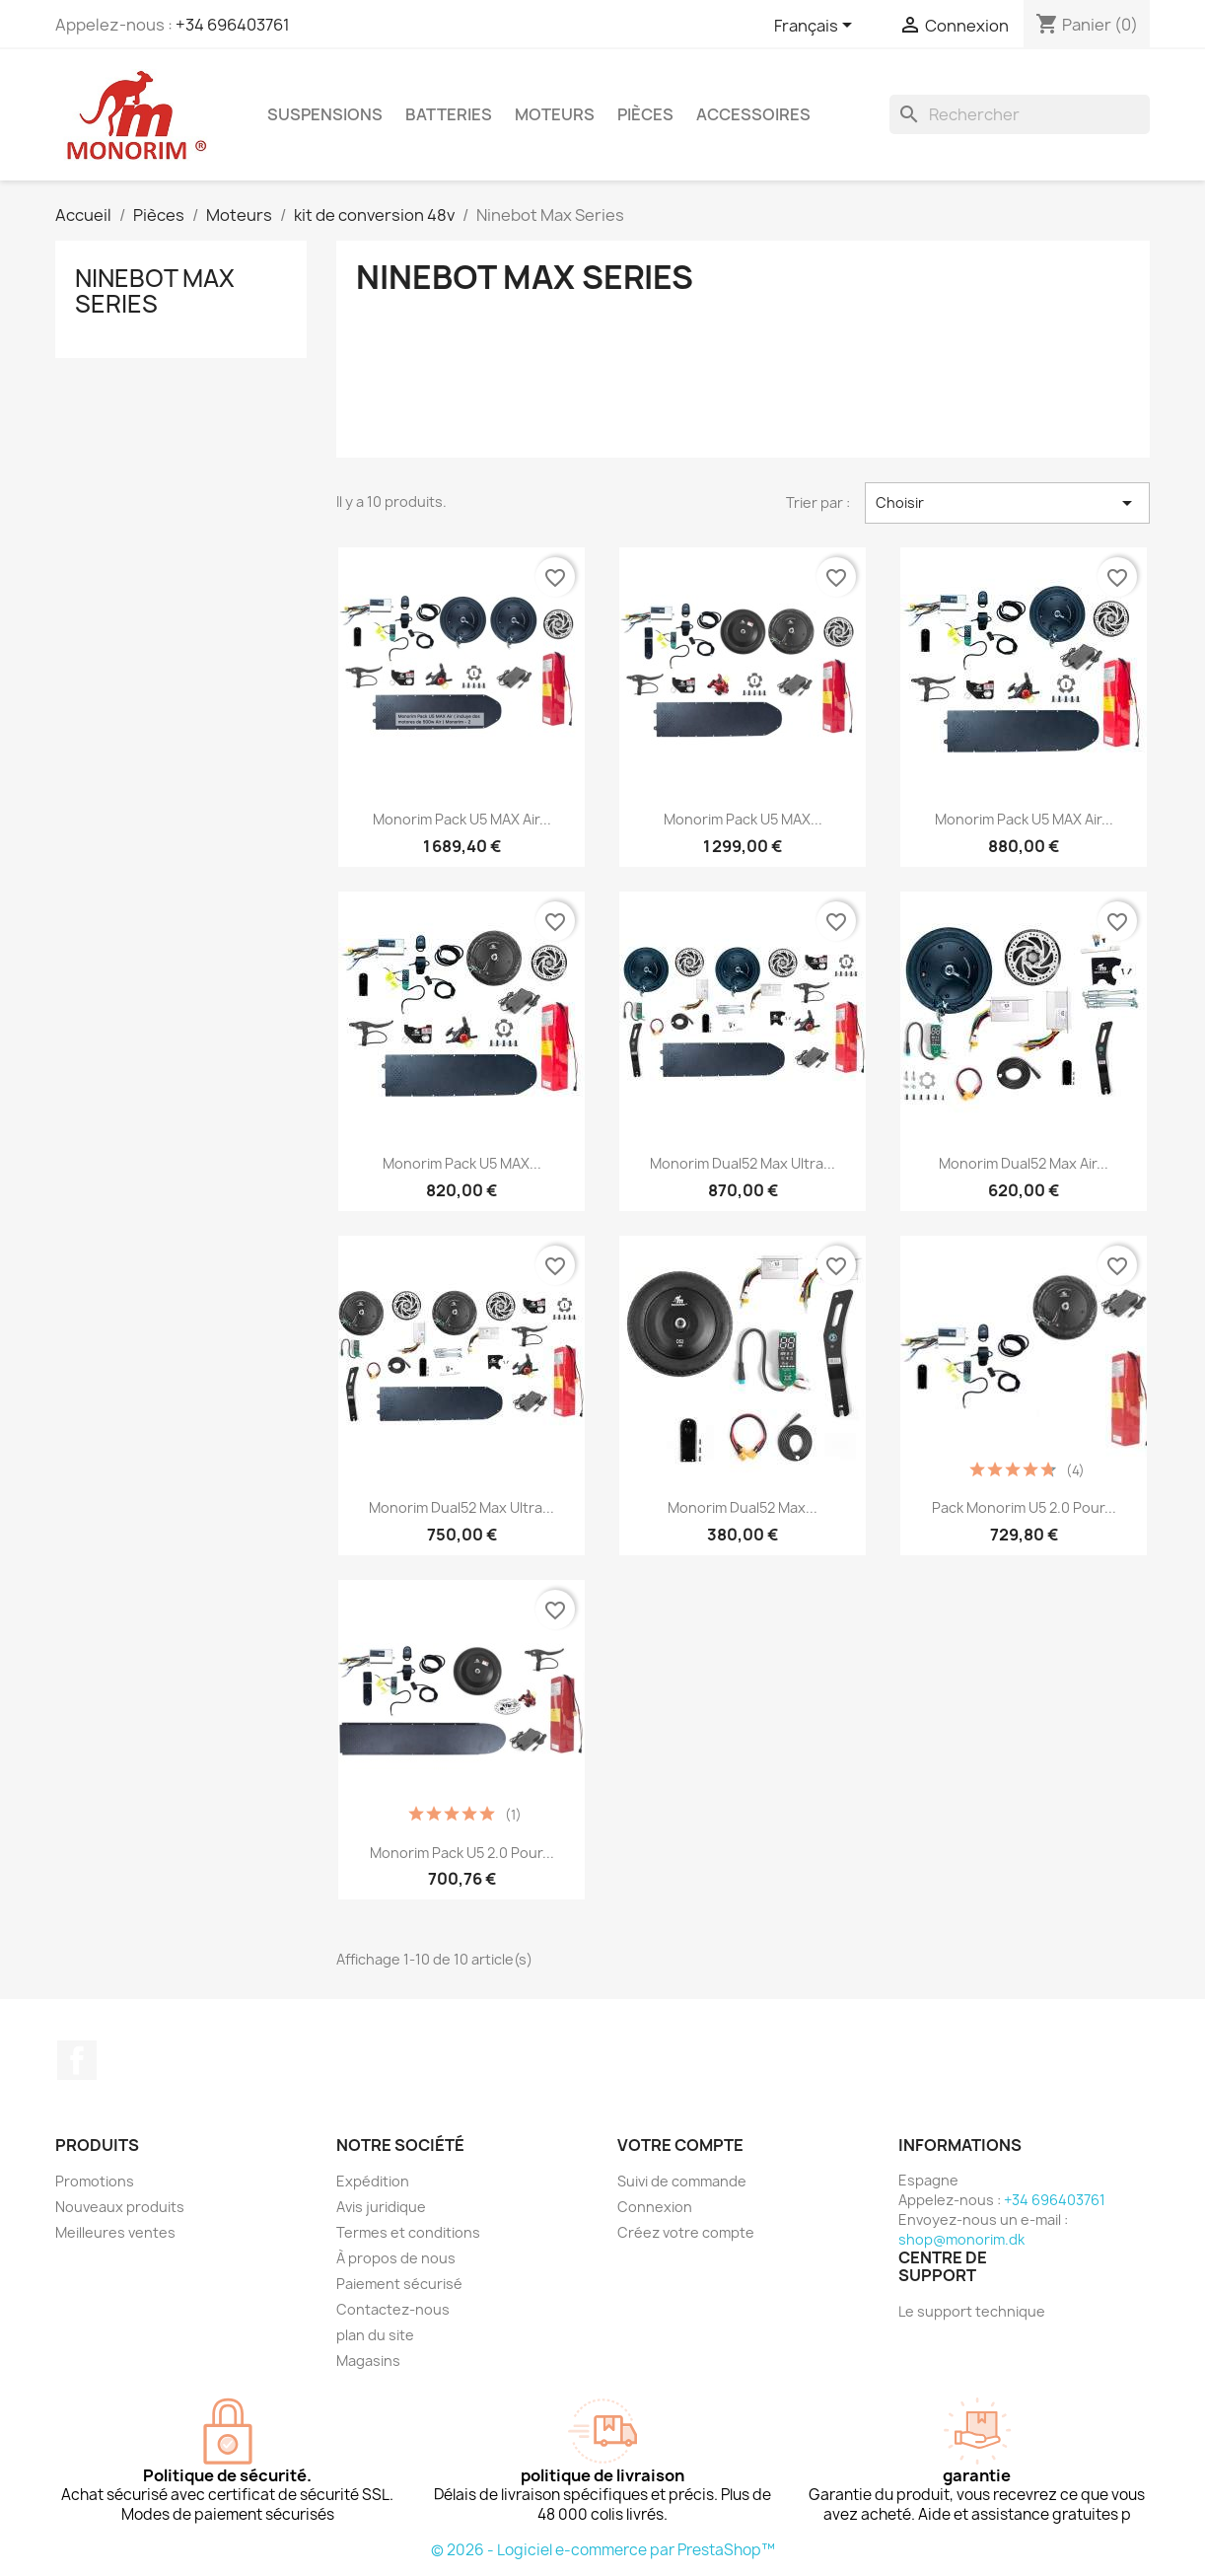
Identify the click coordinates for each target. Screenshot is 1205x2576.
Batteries (448, 114)
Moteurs (555, 114)
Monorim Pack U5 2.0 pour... (462, 1852)
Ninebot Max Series (155, 291)
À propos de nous (396, 2258)
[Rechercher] (1019, 114)
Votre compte (680, 2145)
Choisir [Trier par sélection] (1007, 503)
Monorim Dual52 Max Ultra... (742, 1163)
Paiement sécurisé (399, 2283)
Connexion (654, 2206)
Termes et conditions (408, 2232)
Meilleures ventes (115, 2232)
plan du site (375, 2335)
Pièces (645, 114)
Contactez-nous (393, 2309)
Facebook (77, 2060)
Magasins (368, 2360)
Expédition (372, 2181)
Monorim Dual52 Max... (742, 1507)
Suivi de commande (681, 2181)
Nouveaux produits (119, 2206)
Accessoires (753, 114)
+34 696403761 (233, 25)
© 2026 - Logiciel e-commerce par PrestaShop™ (603, 2550)
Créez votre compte (685, 2232)
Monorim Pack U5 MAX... (743, 819)
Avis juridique (381, 2206)
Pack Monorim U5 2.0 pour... (1024, 1507)
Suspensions (325, 114)
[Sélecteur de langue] (816, 26)
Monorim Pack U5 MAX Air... (462, 819)
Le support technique (971, 2311)
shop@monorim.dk (961, 2239)
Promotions (94, 2181)
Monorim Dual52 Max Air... (1023, 1163)
